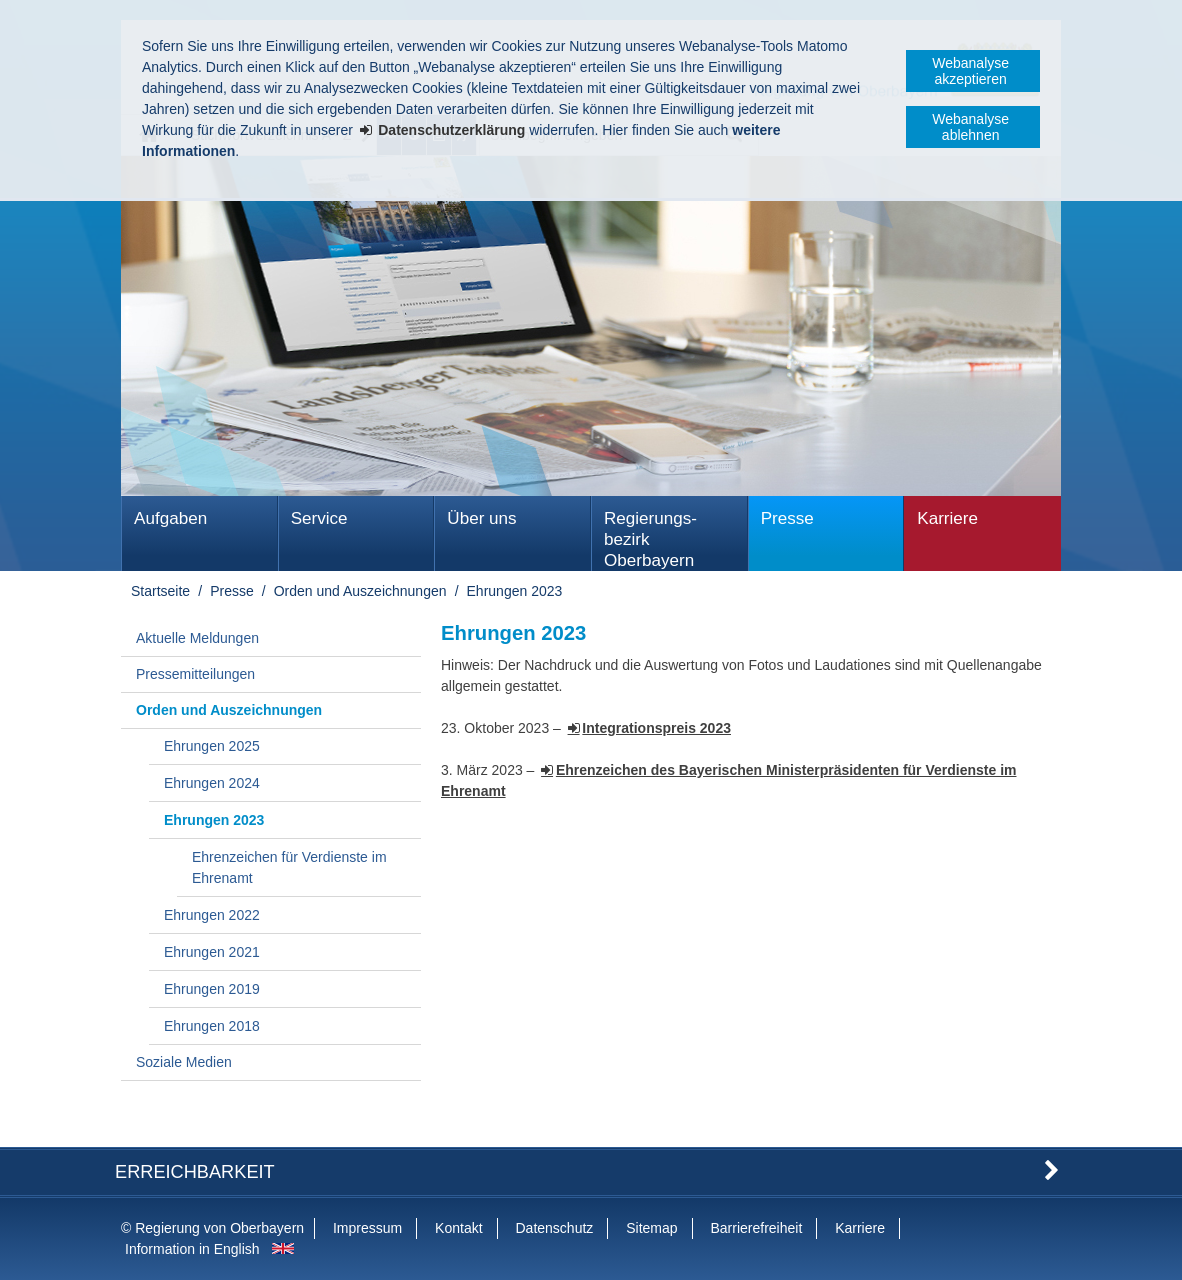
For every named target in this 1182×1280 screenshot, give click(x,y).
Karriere (947, 518)
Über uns (481, 518)
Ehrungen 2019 (212, 989)
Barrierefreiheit (756, 1228)
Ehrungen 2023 (515, 591)
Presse (787, 518)
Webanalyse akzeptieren (970, 71)
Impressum (367, 1228)
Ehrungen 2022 (212, 915)
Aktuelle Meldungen (197, 638)
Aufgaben (170, 518)
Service (319, 518)
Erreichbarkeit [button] (195, 1172)
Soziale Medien (184, 1062)
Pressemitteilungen (195, 674)
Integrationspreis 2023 (656, 728)
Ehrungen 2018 (212, 1026)
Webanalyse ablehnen (970, 127)
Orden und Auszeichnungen (360, 591)
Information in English (192, 1249)
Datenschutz (554, 1228)
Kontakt (458, 1228)
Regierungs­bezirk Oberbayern (650, 539)
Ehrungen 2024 (212, 783)
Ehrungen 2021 (212, 952)
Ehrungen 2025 (212, 746)
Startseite (160, 591)
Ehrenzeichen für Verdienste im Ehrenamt (289, 867)
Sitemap (651, 1228)
